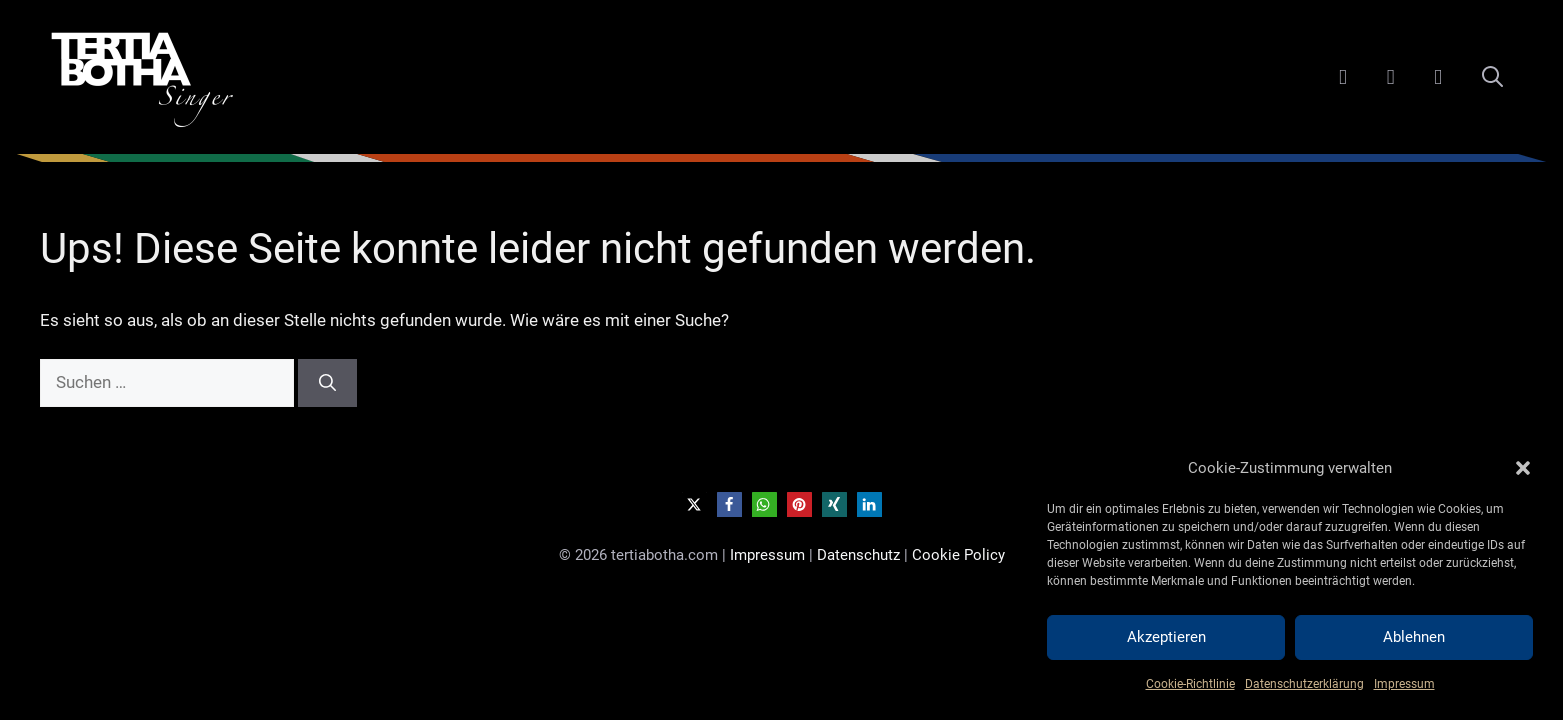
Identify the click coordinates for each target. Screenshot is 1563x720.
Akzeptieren (1166, 637)
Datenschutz (858, 555)
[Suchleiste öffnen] (1492, 77)
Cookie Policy (958, 555)
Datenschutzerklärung (1304, 684)
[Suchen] (327, 383)
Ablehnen (1414, 637)
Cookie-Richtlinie (1190, 684)
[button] (1523, 468)
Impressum (1404, 684)
